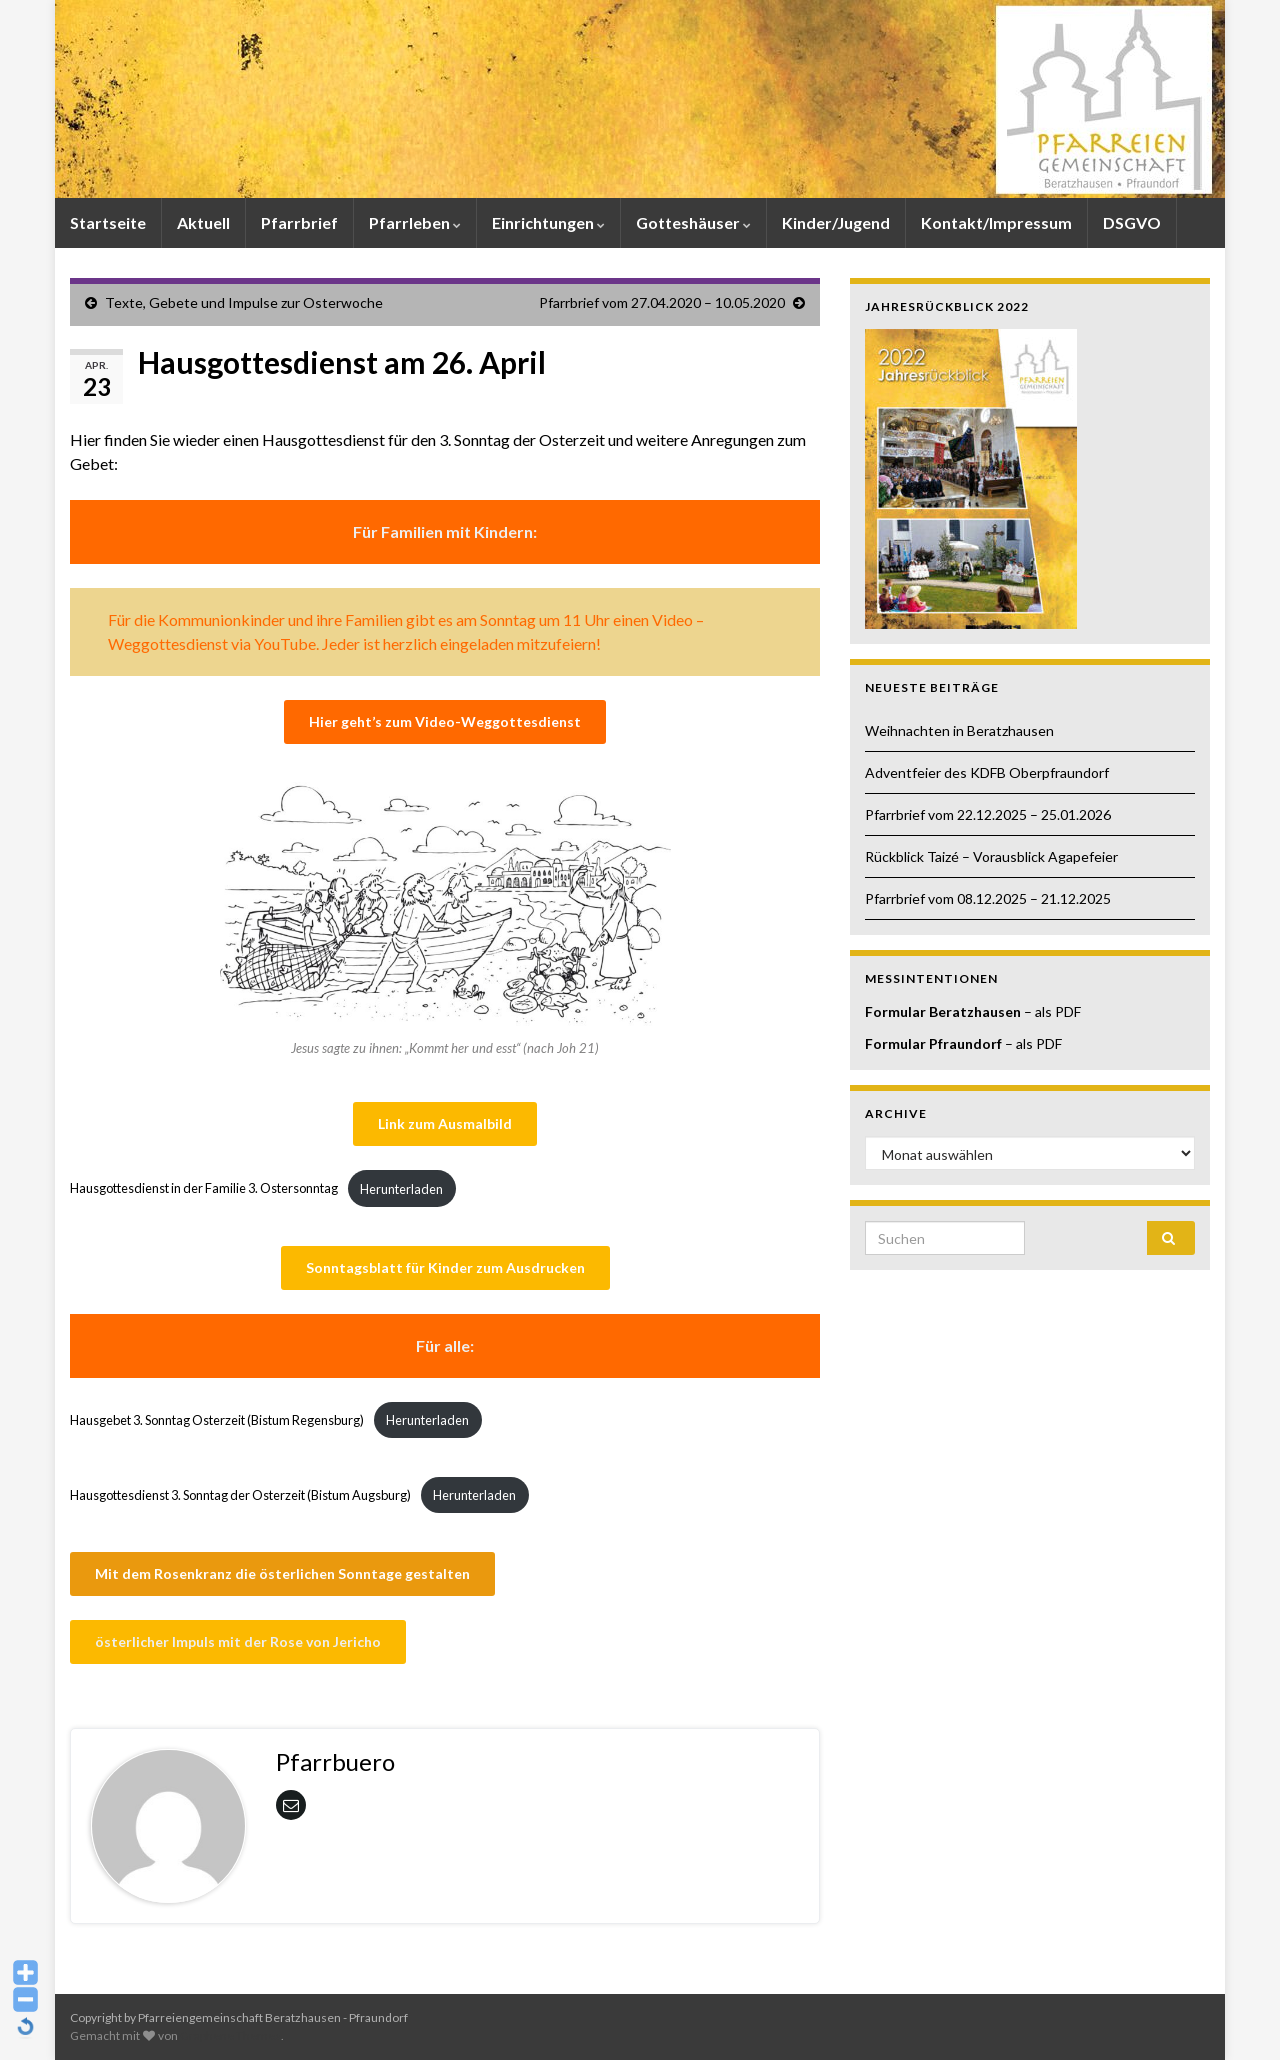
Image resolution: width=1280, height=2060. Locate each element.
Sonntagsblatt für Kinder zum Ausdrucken (445, 1267)
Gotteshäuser (693, 222)
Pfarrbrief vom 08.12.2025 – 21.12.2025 (988, 898)
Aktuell (203, 222)
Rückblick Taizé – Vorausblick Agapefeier (991, 856)
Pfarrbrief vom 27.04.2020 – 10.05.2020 (662, 302)
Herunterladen (401, 1189)
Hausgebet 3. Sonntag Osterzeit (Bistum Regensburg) (217, 1420)
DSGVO (1132, 222)
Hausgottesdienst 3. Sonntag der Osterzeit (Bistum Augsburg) (240, 1495)
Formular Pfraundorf (933, 1043)
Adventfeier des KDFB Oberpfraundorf (987, 772)
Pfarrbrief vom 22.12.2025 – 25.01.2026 (988, 814)
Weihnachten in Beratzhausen (959, 730)
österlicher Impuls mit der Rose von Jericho (238, 1641)
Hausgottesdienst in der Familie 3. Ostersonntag (204, 1189)
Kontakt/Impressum (996, 222)
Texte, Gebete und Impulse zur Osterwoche (244, 302)
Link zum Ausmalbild (445, 1123)
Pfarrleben (415, 222)
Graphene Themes (230, 2035)
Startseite (108, 222)
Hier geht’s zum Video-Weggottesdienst (445, 721)
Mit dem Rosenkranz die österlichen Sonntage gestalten (282, 1573)
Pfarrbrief (299, 222)
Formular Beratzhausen (943, 1011)
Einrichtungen (548, 222)
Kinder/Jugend (836, 222)
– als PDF (1051, 1011)
